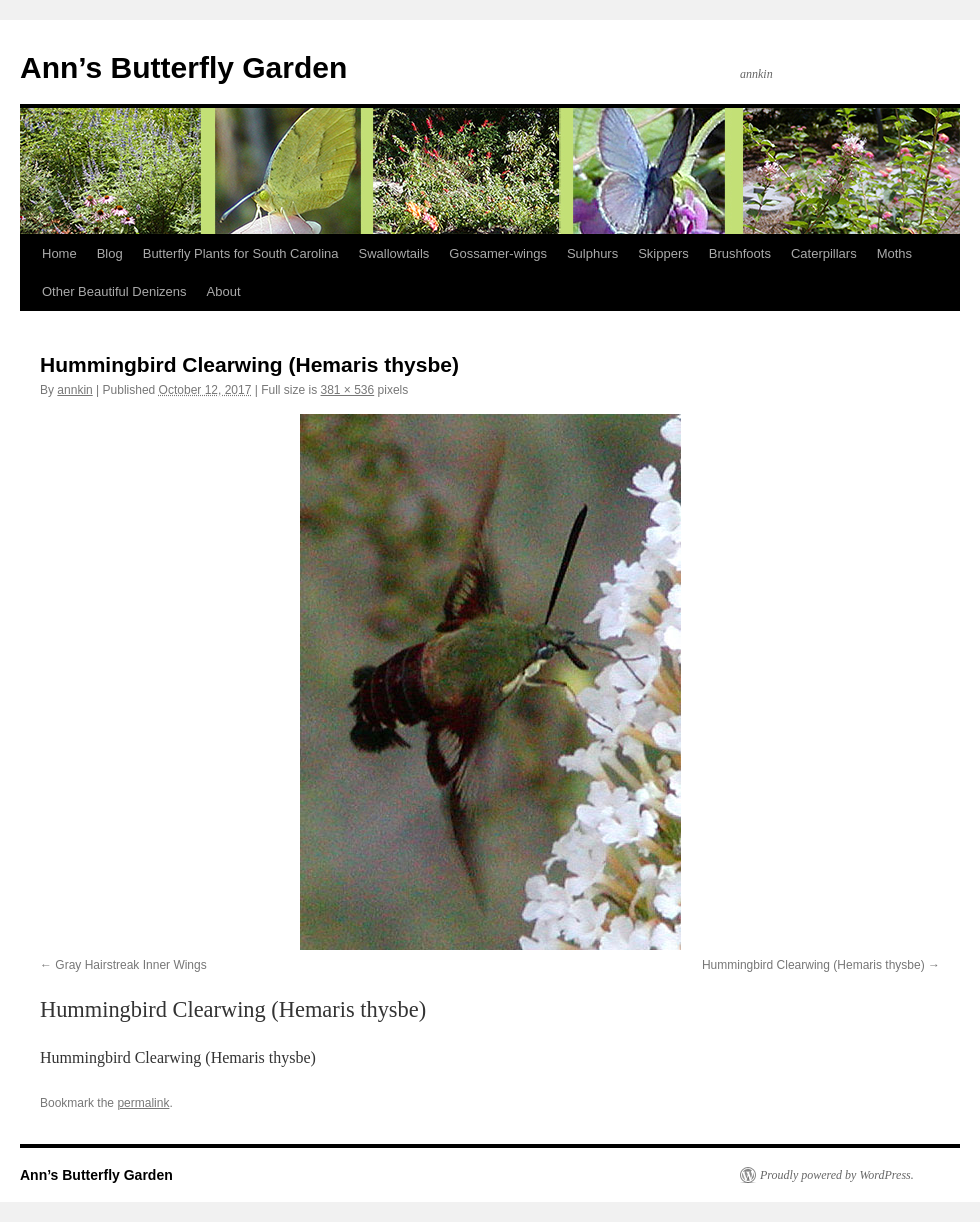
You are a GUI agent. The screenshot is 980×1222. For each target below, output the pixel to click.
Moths (894, 253)
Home (59, 253)
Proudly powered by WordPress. (837, 1175)
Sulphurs (592, 253)
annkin (74, 390)
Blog (110, 253)
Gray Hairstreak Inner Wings (130, 965)
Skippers (663, 253)
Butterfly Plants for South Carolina (241, 253)
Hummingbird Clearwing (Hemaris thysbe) (813, 965)
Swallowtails (394, 253)
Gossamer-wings (498, 253)
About (224, 291)
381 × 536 (348, 390)
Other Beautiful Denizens (114, 291)
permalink (143, 1103)
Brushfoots (740, 253)
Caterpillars (824, 253)
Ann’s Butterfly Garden (183, 67)
